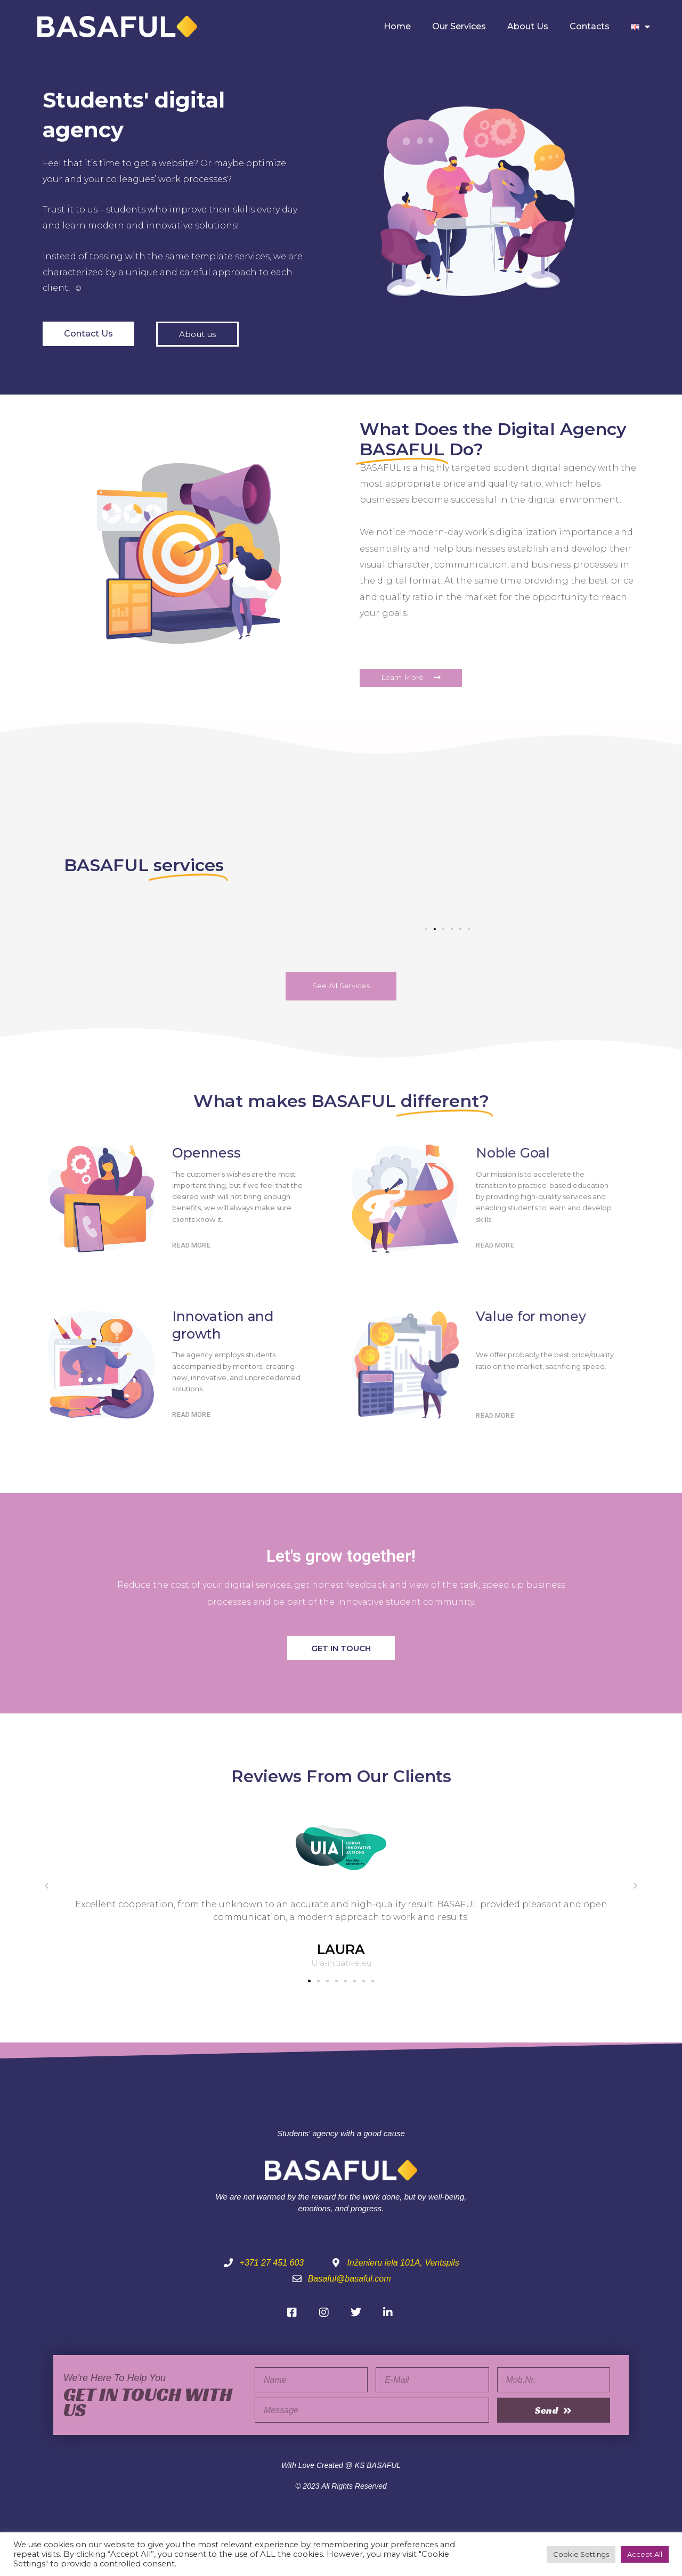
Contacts (590, 26)
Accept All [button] (644, 2554)
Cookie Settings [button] (581, 2554)
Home (397, 26)
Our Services (459, 26)
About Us (527, 26)
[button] (426, 929)
